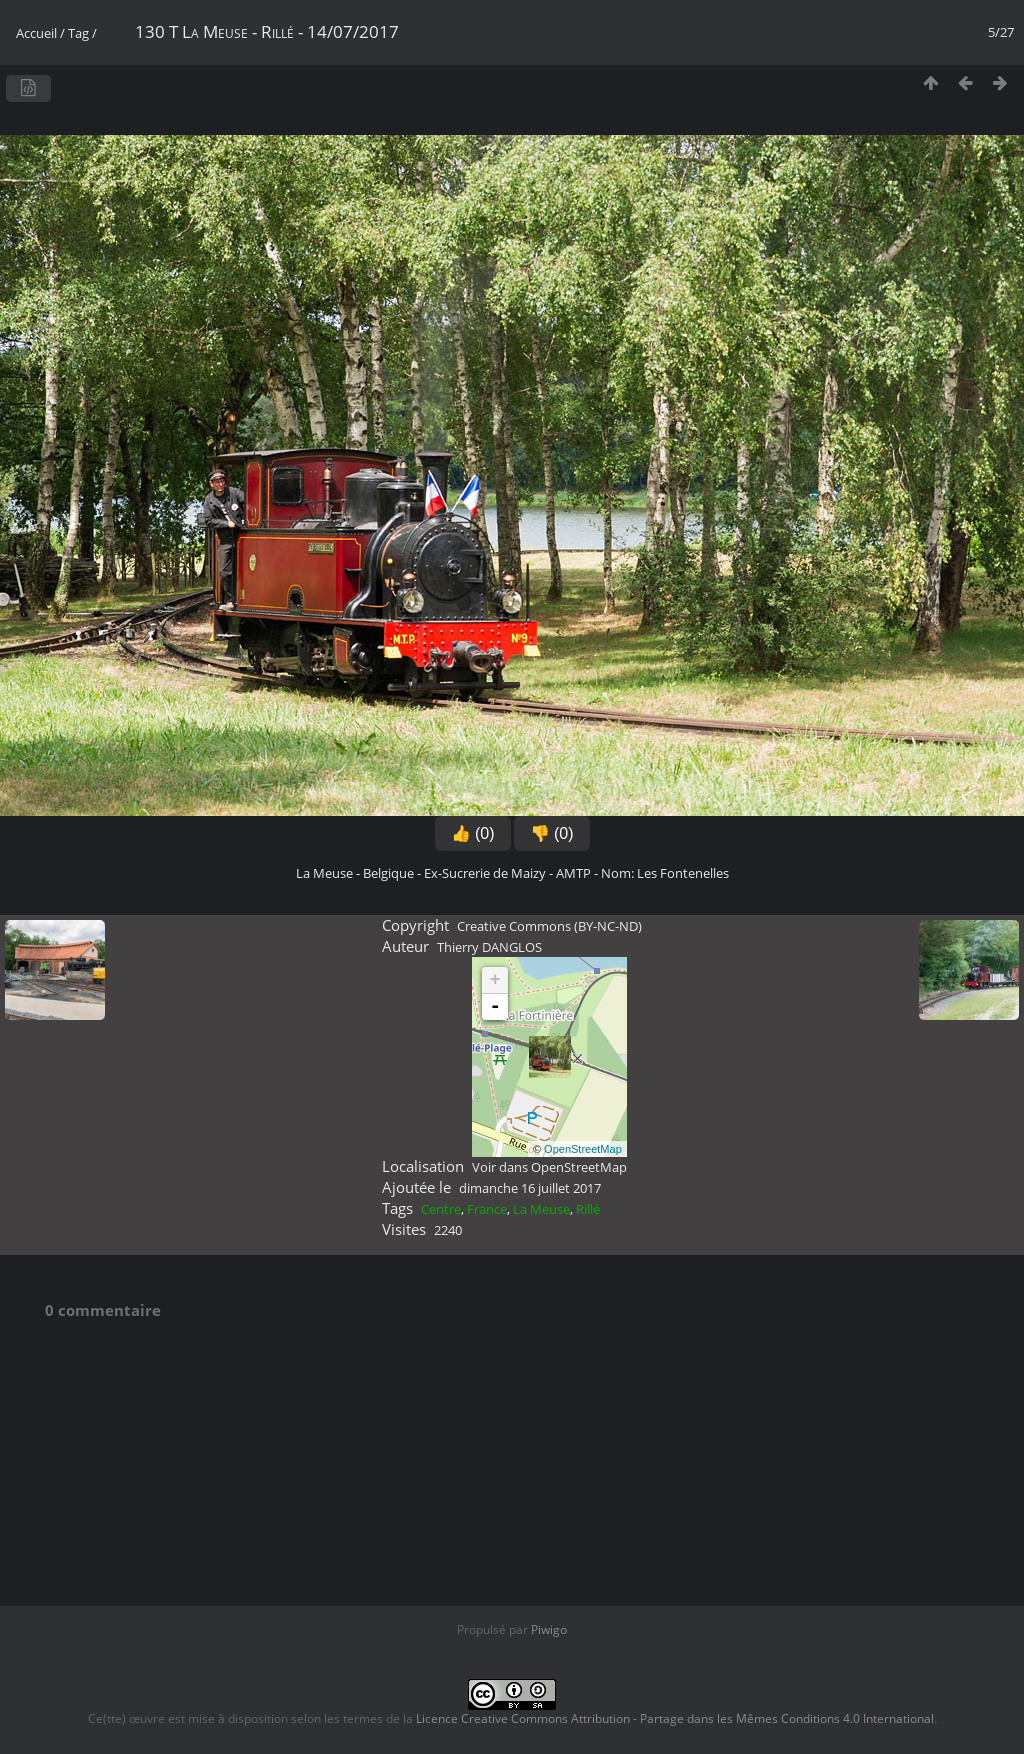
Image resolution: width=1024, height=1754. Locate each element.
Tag (78, 33)
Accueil (36, 33)
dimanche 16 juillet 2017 (530, 1188)
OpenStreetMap (583, 1149)
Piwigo (549, 1629)
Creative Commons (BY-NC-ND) (549, 926)
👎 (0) (552, 833)
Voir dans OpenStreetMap (549, 1167)
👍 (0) (473, 833)
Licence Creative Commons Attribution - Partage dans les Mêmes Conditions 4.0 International (675, 1718)
